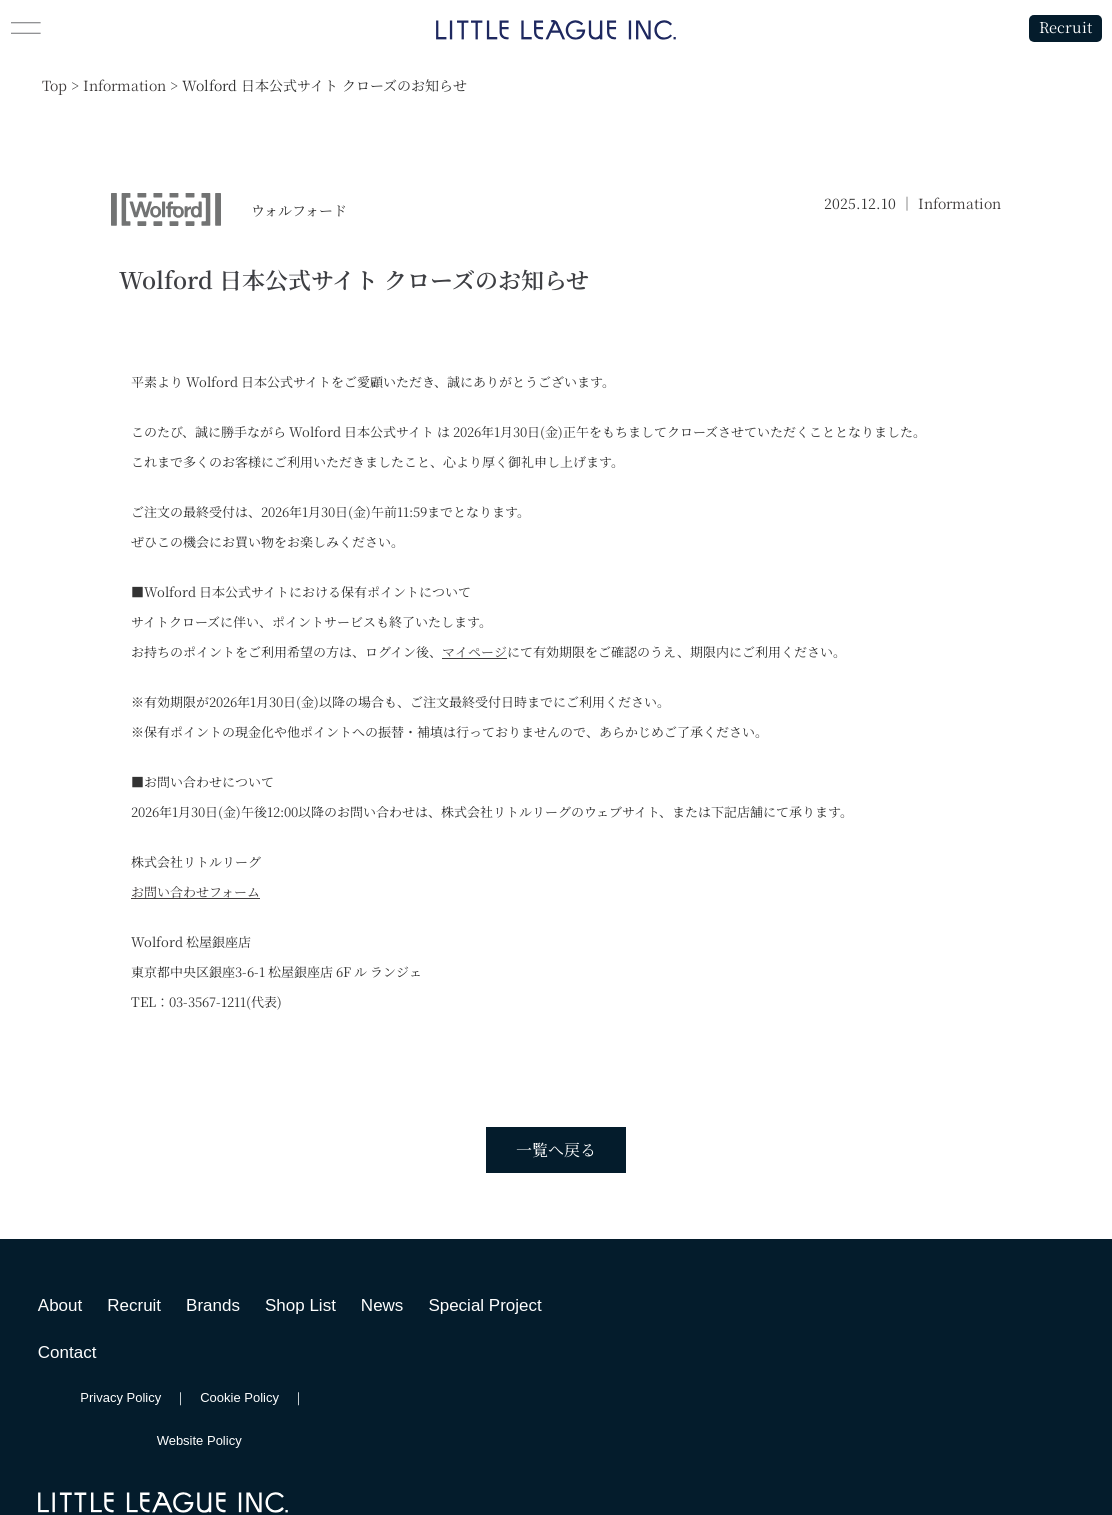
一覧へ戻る (556, 1149)
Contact (67, 1352)
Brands (213, 1305)
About (60, 1305)
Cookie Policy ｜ (259, 1397)
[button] (139, 28)
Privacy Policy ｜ (140, 1397)
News (382, 1305)
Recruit (1064, 27)
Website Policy (199, 1440)
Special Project (484, 1305)
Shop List (300, 1305)
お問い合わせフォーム (195, 891)
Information (959, 203)
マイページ (474, 651)
